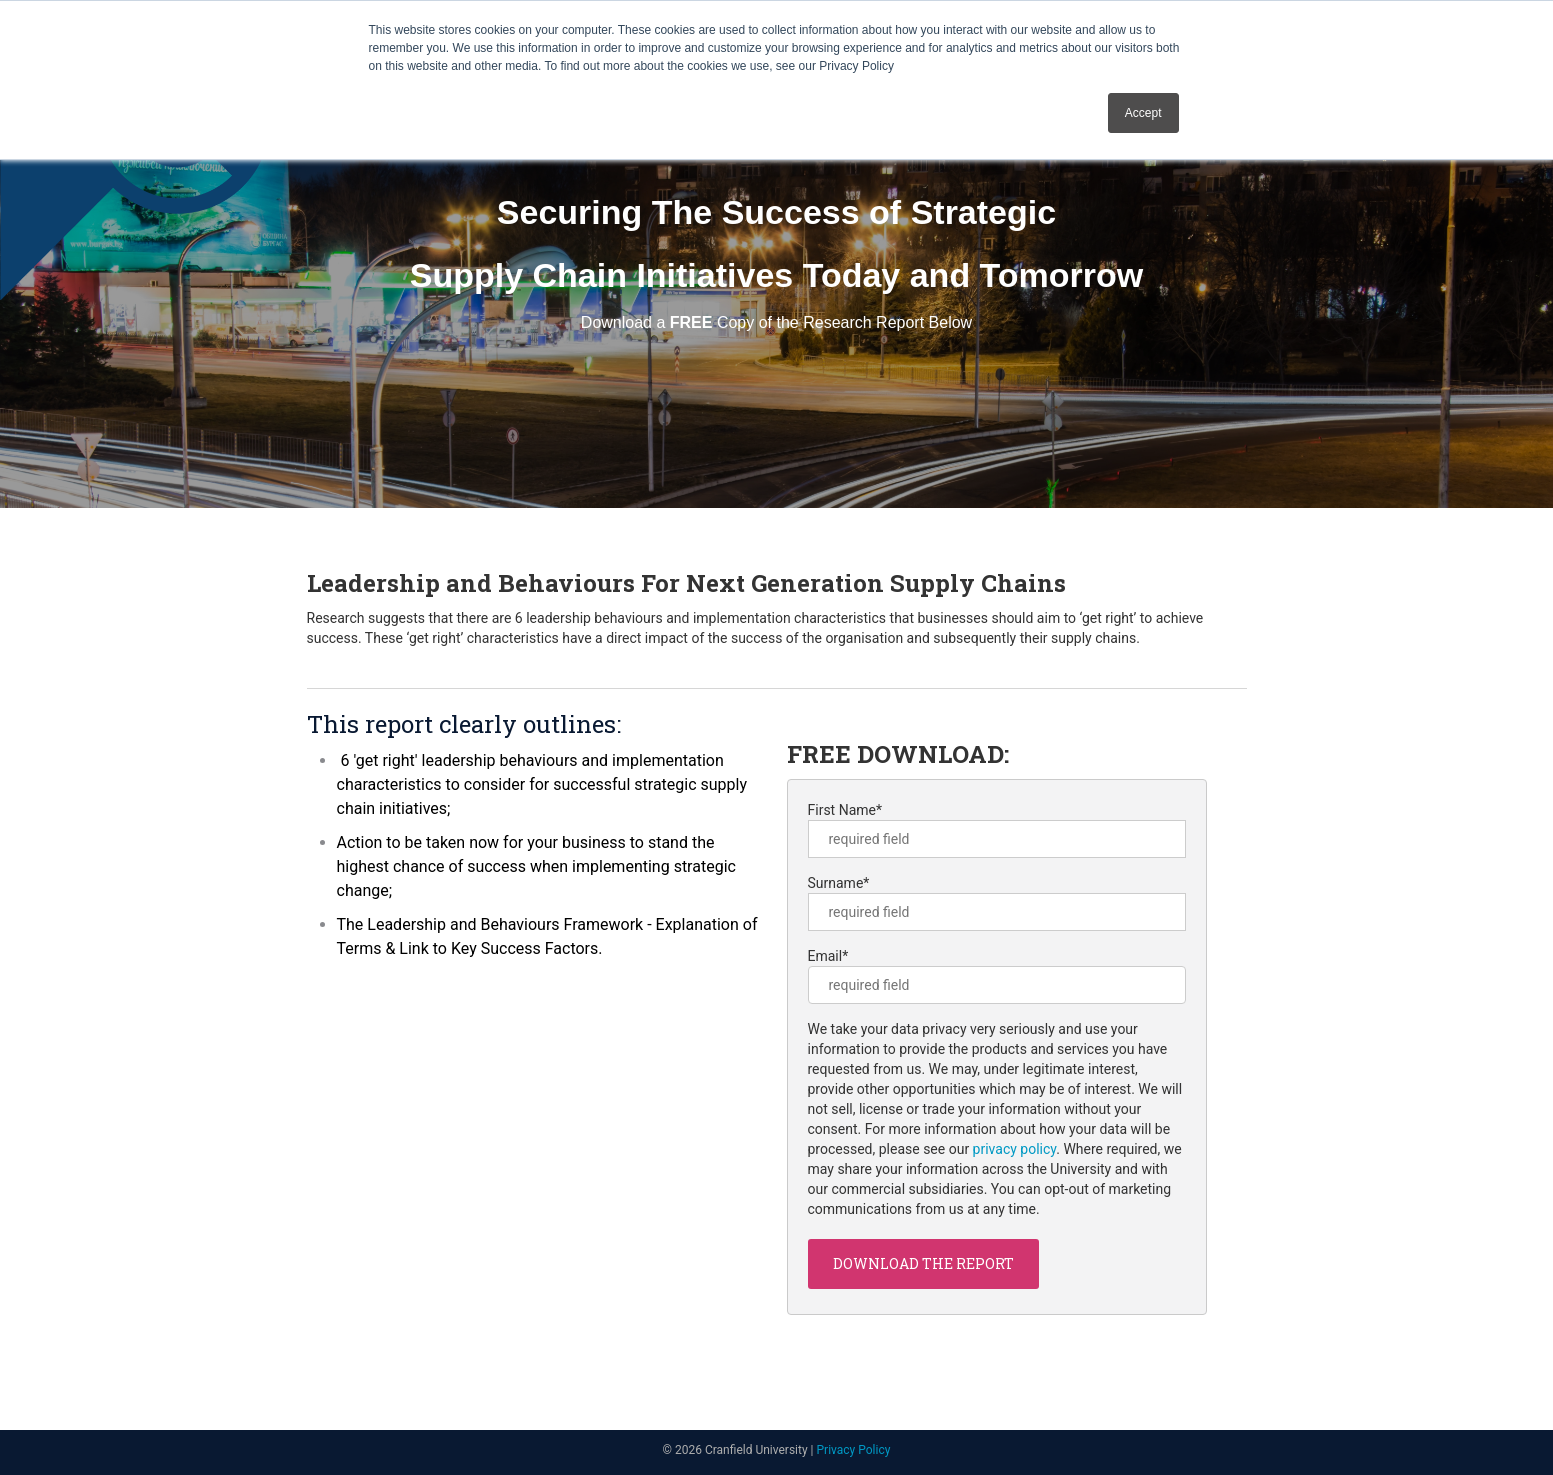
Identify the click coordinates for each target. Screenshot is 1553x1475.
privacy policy (1015, 1149)
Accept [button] (1143, 113)
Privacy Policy (854, 1450)
